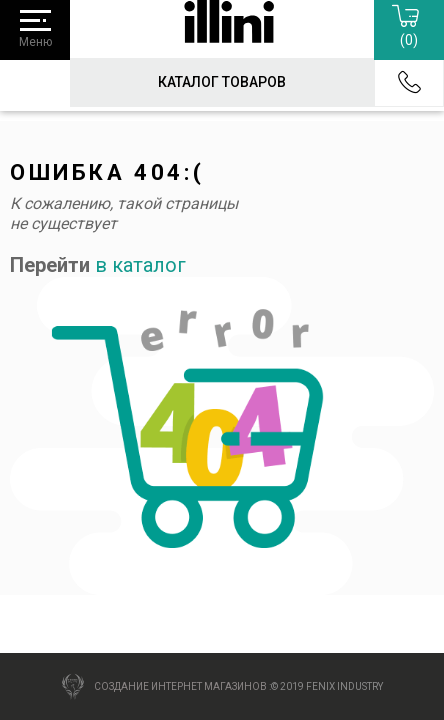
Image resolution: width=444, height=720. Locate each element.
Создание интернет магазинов (180, 686)
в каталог (140, 265)
